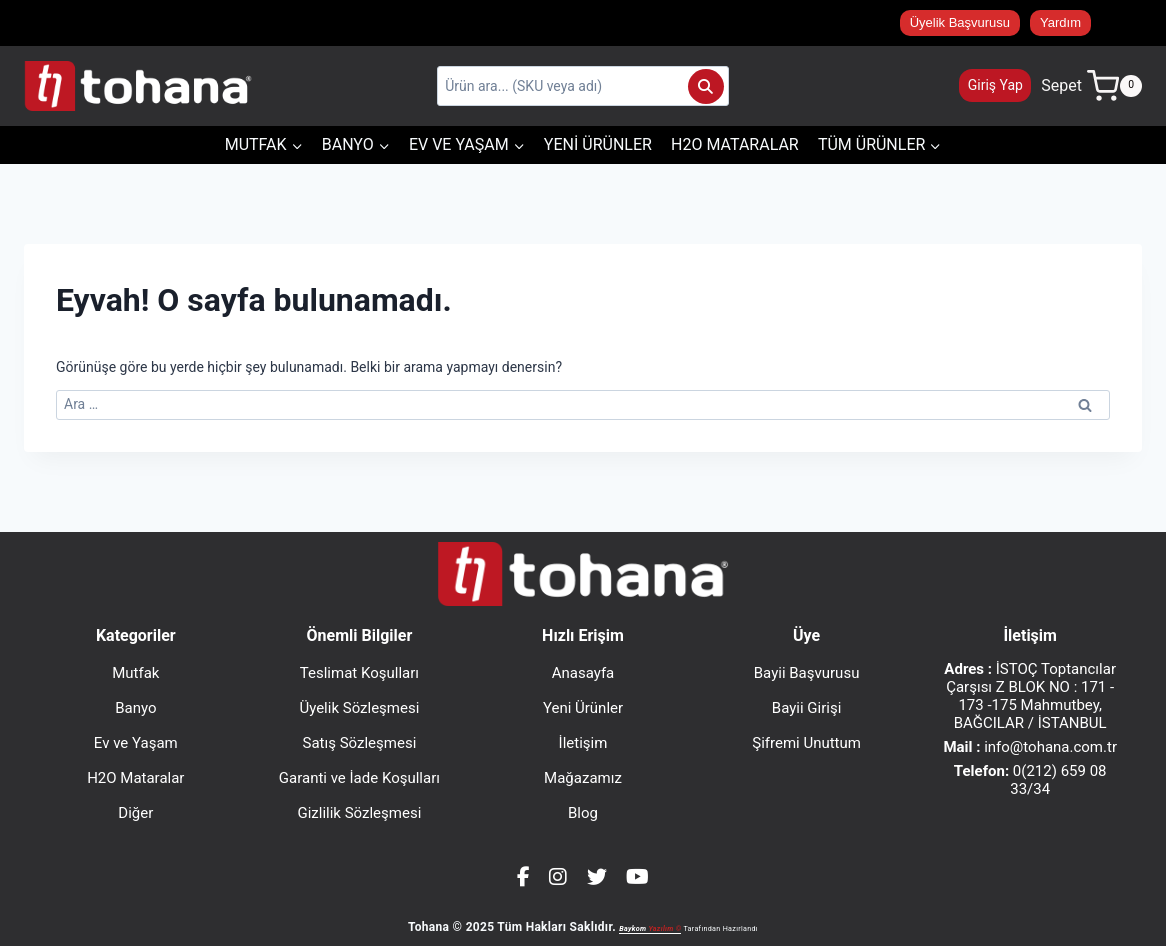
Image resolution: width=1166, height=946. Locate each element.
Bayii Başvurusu (807, 673)
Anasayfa (583, 673)
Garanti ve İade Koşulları (359, 778)
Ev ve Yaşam (136, 743)
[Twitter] (597, 877)
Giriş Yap (995, 85)
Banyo (135, 708)
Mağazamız (583, 778)
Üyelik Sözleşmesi (359, 708)
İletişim (583, 743)
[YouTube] (637, 877)
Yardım (1060, 22)
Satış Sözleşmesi (360, 743)
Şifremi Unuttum (806, 743)
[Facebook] (523, 877)
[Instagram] (558, 877)
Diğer (135, 813)
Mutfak (135, 673)
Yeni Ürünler (598, 144)
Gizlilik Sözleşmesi (359, 813)
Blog (583, 813)
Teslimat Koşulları (359, 673)
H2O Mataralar (735, 144)
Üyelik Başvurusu (960, 22)
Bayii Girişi (807, 708)
